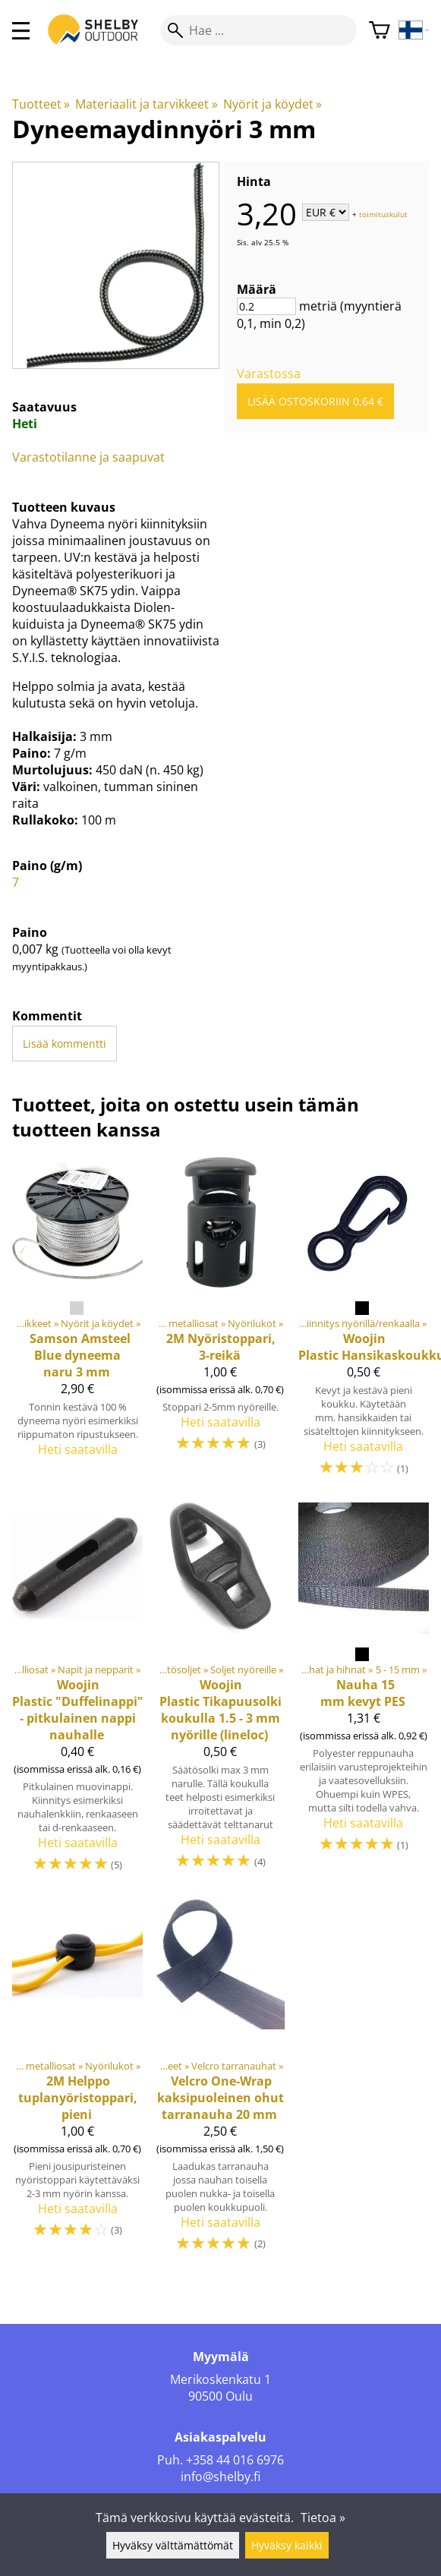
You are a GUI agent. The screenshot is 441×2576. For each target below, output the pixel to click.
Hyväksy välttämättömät (172, 2545)
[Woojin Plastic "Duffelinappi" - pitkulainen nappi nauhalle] (77, 1694)
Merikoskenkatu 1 (220, 2379)
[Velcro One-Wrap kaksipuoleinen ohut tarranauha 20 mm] (220, 2082)
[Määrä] (266, 306)
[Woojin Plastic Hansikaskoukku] (363, 1324)
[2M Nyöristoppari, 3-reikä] (220, 1324)
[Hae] (258, 30)
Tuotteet (41, 104)
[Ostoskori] (379, 31)
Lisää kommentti (64, 1043)
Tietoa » (323, 2517)
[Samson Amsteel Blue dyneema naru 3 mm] (77, 1324)
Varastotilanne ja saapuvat (88, 457)
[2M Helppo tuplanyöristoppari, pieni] (77, 2082)
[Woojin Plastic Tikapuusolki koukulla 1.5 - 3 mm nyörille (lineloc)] (220, 1694)
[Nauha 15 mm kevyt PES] (363, 1694)
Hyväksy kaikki (287, 2545)
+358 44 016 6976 (235, 2459)
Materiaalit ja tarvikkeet (146, 104)
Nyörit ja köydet (272, 104)
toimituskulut (383, 213)
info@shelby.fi (220, 2476)
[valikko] (21, 30)
